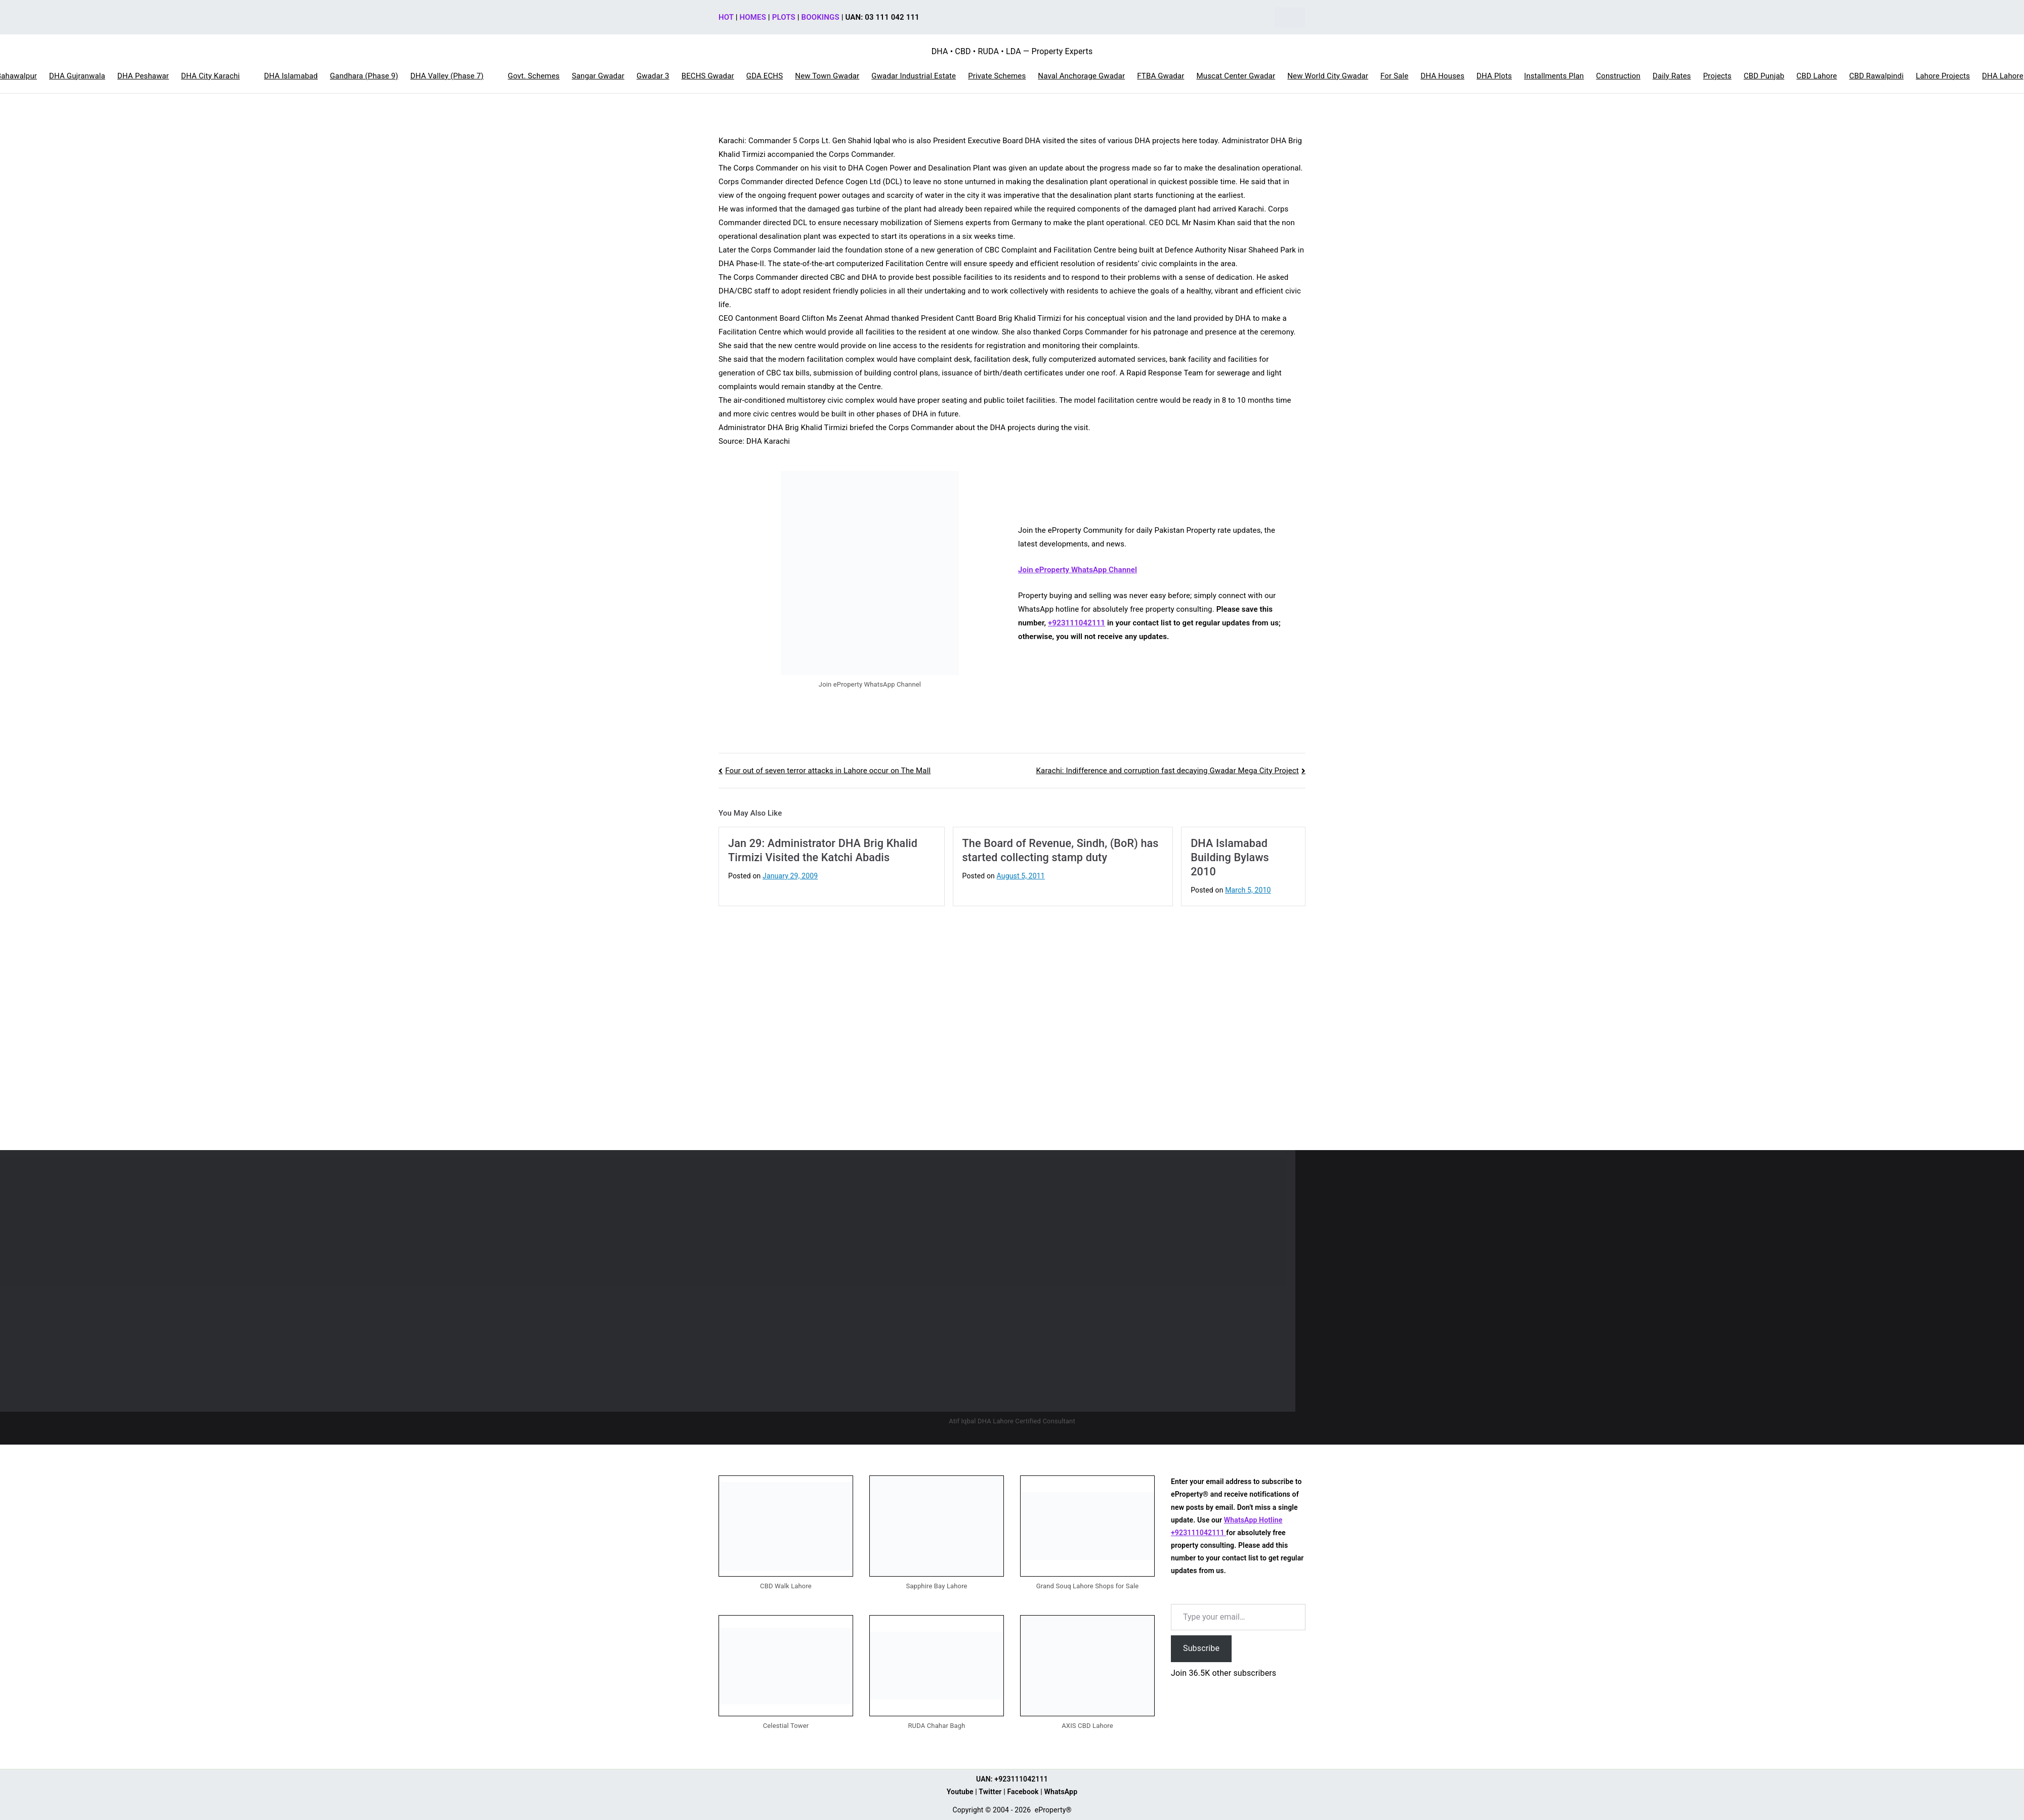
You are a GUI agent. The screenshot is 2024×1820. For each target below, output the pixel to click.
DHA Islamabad (291, 75)
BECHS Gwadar (708, 75)
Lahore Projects (1943, 75)
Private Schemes (997, 75)
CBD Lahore (1816, 75)
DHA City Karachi (210, 75)
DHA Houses (1442, 75)
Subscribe (1201, 1648)
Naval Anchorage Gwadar (1081, 75)
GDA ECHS (764, 75)
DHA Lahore (2002, 75)
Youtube (960, 1792)
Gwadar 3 (653, 75)
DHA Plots (1494, 75)
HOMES (753, 17)
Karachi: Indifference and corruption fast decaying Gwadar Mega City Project (1167, 770)
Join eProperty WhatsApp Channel (1077, 569)
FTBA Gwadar (1160, 75)
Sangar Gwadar (598, 75)
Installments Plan (1554, 75)
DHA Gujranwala (77, 75)
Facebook (1022, 1792)
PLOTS (783, 17)
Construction (1618, 75)
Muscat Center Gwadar (1235, 75)
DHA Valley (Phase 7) (447, 75)
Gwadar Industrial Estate (913, 75)
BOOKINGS (820, 17)
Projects (1717, 75)
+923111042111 (1076, 622)
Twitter (990, 1792)
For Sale (1394, 75)
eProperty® (1053, 1810)
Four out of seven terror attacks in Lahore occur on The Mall (828, 770)
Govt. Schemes (534, 75)
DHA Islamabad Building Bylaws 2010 (1230, 857)
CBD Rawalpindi (1876, 75)
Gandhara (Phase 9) (364, 75)
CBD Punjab (1764, 75)
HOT (726, 17)
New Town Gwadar (827, 75)
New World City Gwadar (1327, 75)
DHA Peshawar (143, 75)
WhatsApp (1061, 1792)
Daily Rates (1672, 75)
